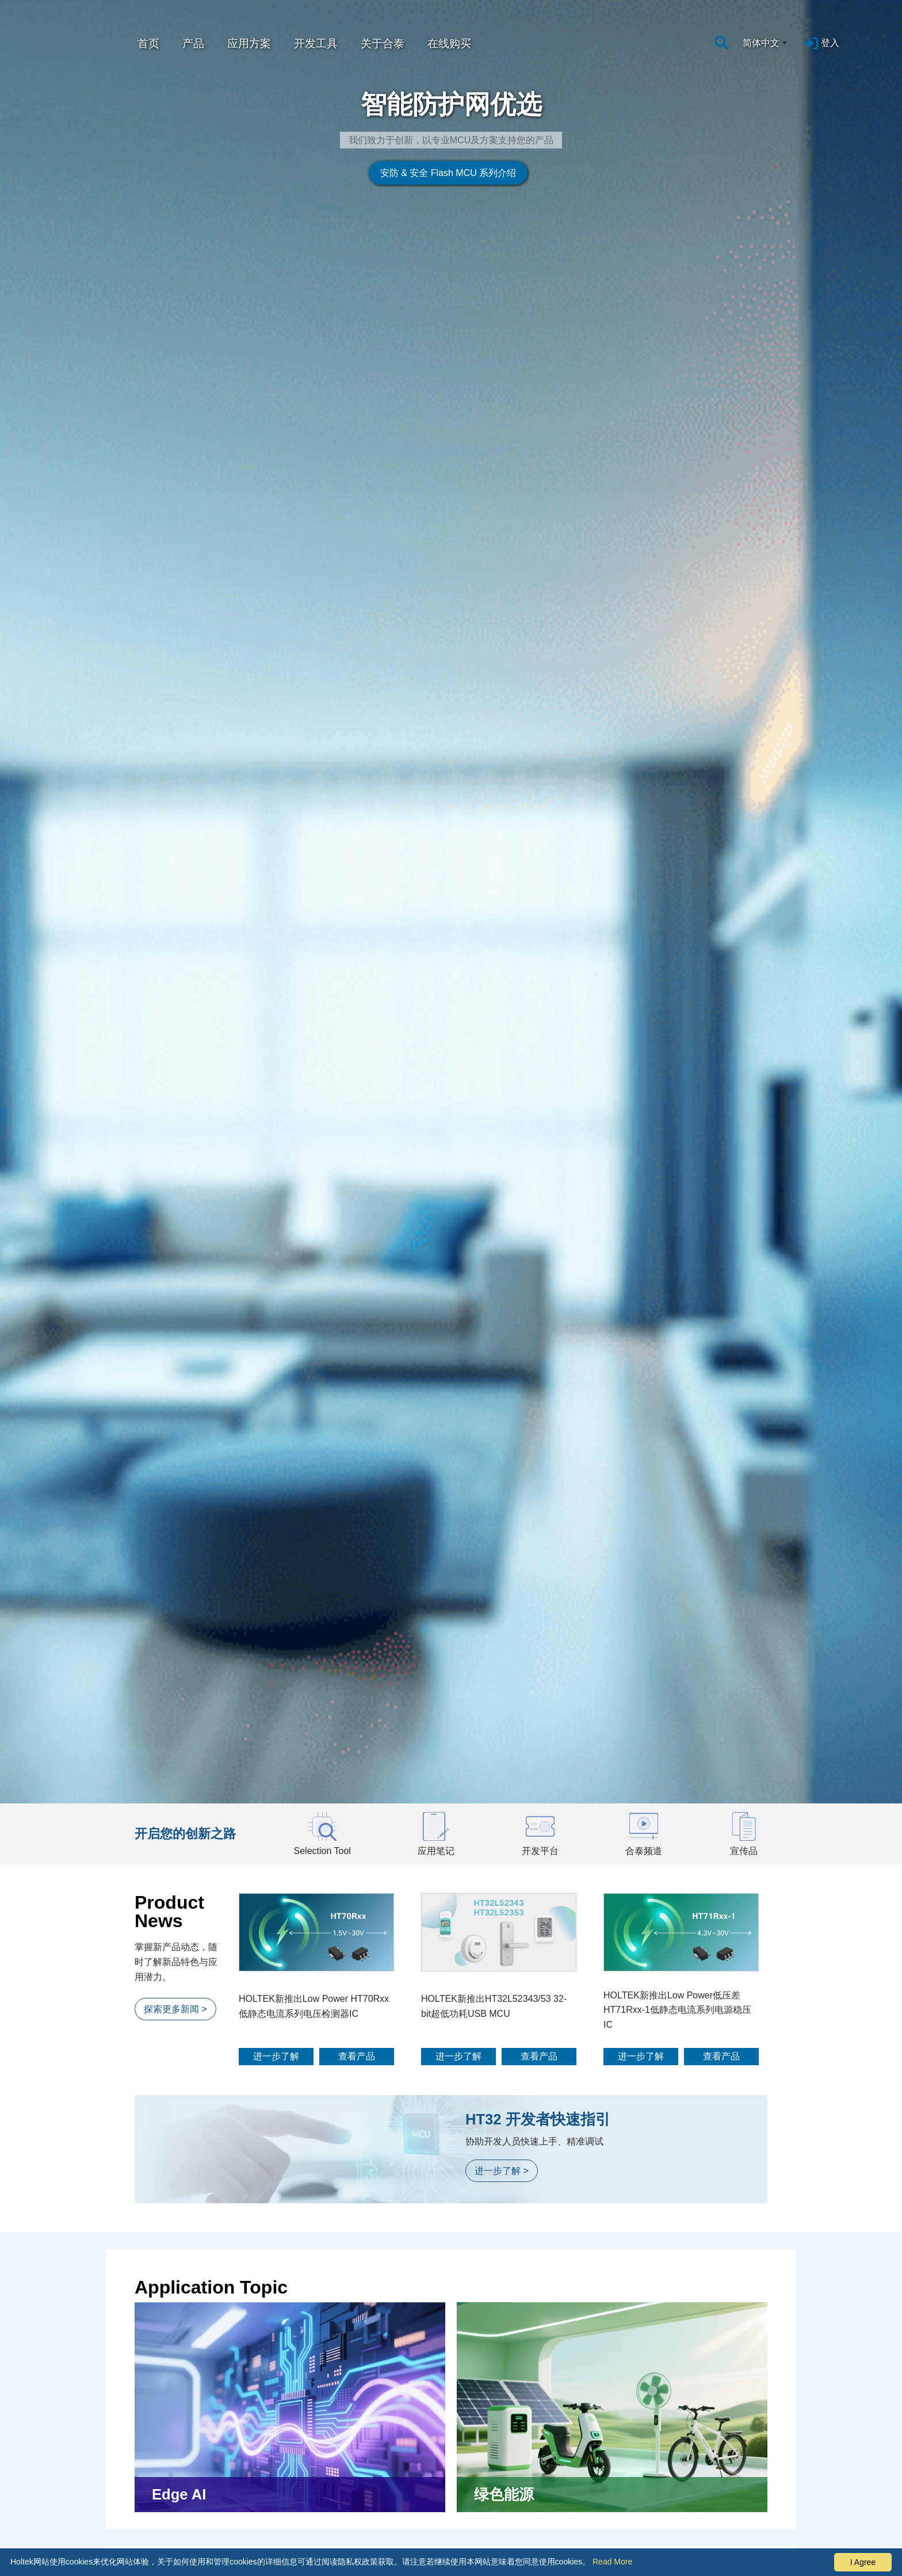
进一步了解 (276, 1792)
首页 (148, 43)
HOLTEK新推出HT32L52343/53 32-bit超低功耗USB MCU (494, 1742)
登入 (830, 43)
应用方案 (249, 43)
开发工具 (316, 43)
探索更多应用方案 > (185, 2412)
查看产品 (356, 1792)
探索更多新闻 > (175, 1744)
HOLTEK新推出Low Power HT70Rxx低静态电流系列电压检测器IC (314, 1742)
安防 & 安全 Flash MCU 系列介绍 (424, 294)
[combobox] (766, 43)
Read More (612, 2561)
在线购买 (449, 43)
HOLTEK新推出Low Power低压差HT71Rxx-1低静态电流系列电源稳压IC (677, 1745)
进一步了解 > (502, 1907)
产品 (193, 43)
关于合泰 (382, 43)
